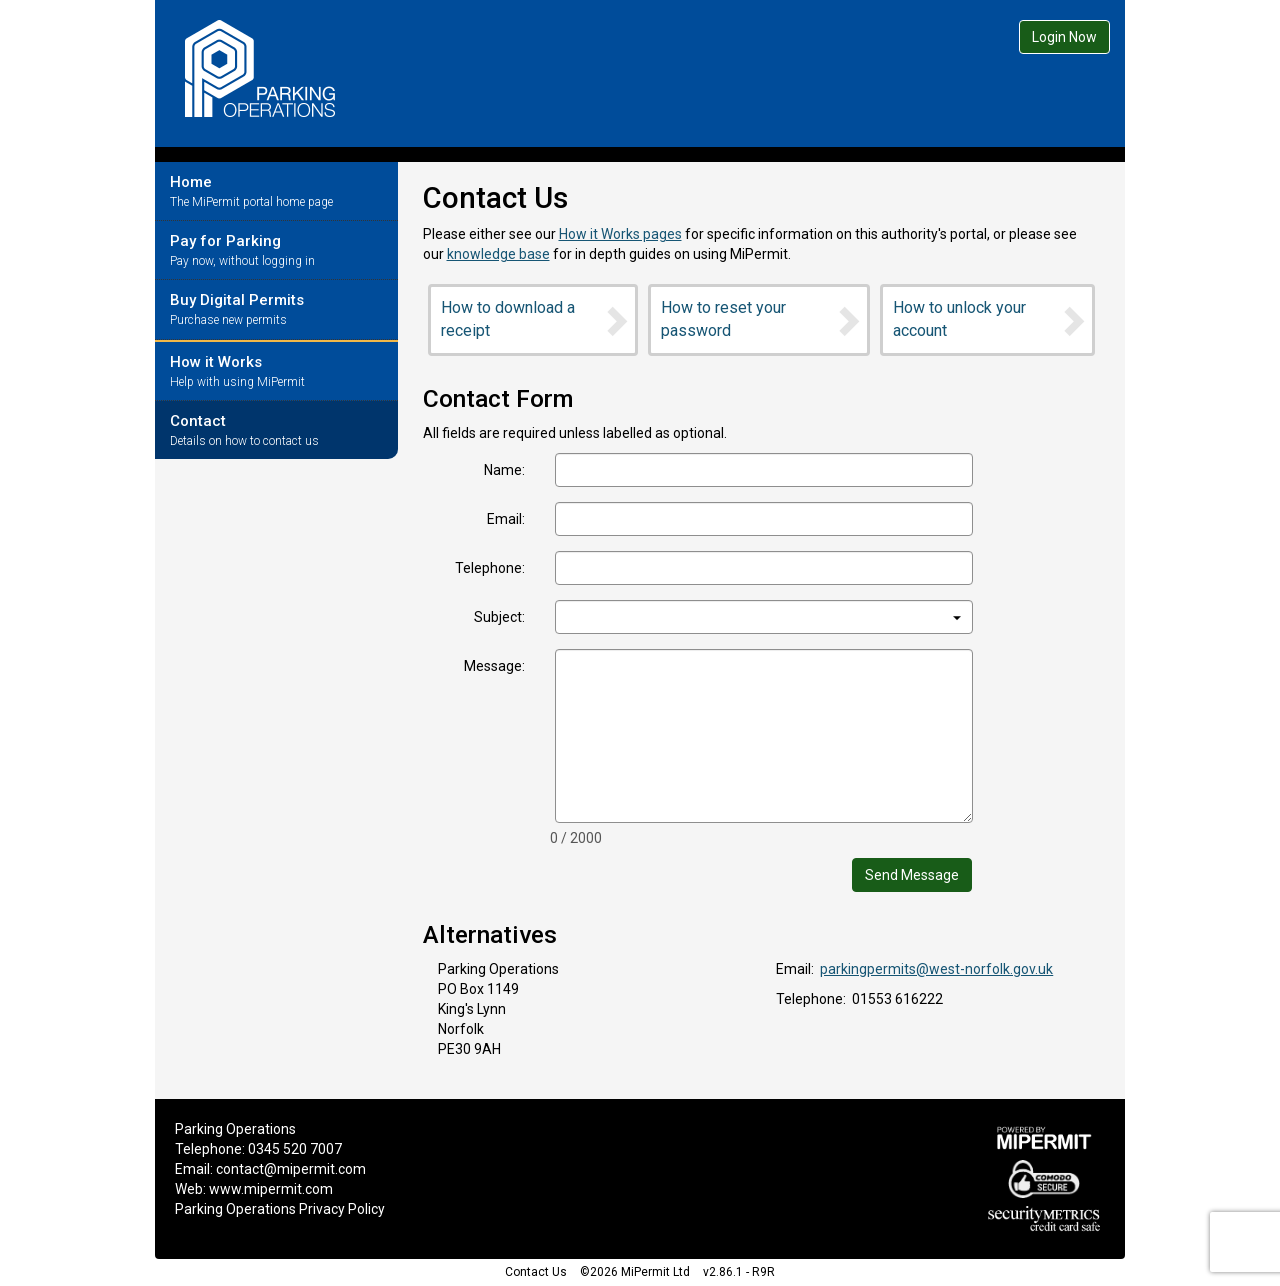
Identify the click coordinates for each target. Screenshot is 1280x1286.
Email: (506, 519)
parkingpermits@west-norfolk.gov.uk (936, 969)
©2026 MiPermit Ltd (635, 1272)
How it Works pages (620, 234)
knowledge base (498, 254)
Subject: (499, 617)
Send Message (912, 875)
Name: (504, 470)
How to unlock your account (990, 319)
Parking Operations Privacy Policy (280, 1209)
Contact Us (536, 1272)
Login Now (1064, 37)
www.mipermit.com (271, 1189)
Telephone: (490, 568)
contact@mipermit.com (291, 1169)
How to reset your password (762, 319)
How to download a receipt (536, 319)
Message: (494, 666)
